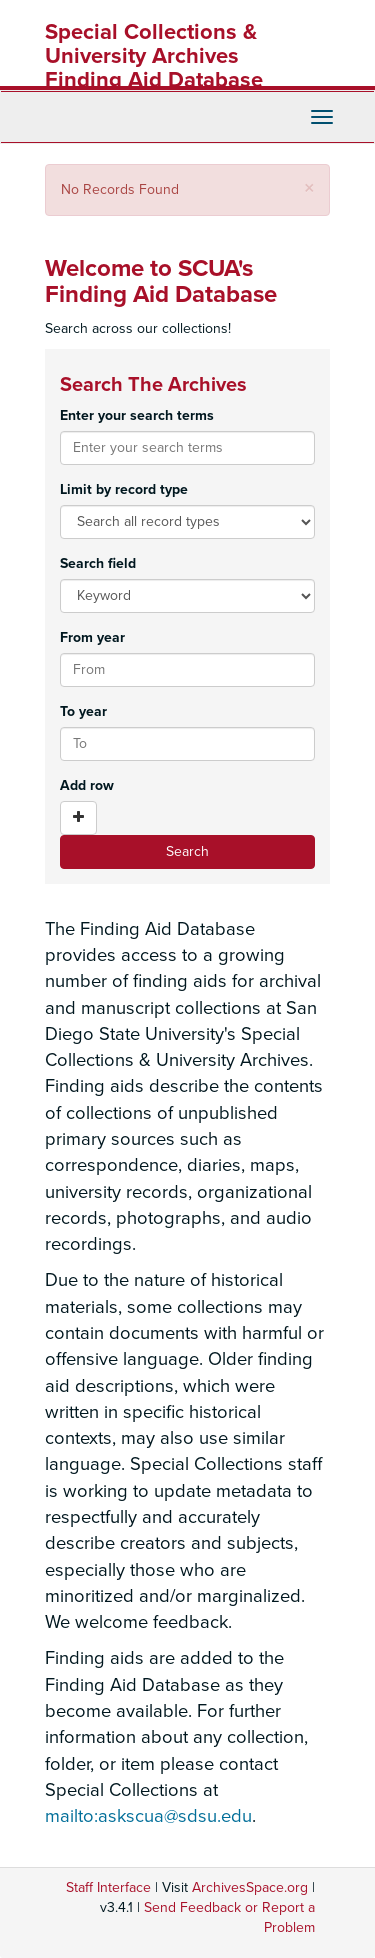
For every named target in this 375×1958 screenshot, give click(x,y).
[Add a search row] (78, 818)
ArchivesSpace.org (250, 1887)
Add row (87, 785)
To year (83, 711)
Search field (98, 563)
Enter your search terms (137, 415)
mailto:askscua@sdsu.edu (148, 1816)
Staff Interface (108, 1887)
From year (92, 637)
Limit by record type (124, 489)
